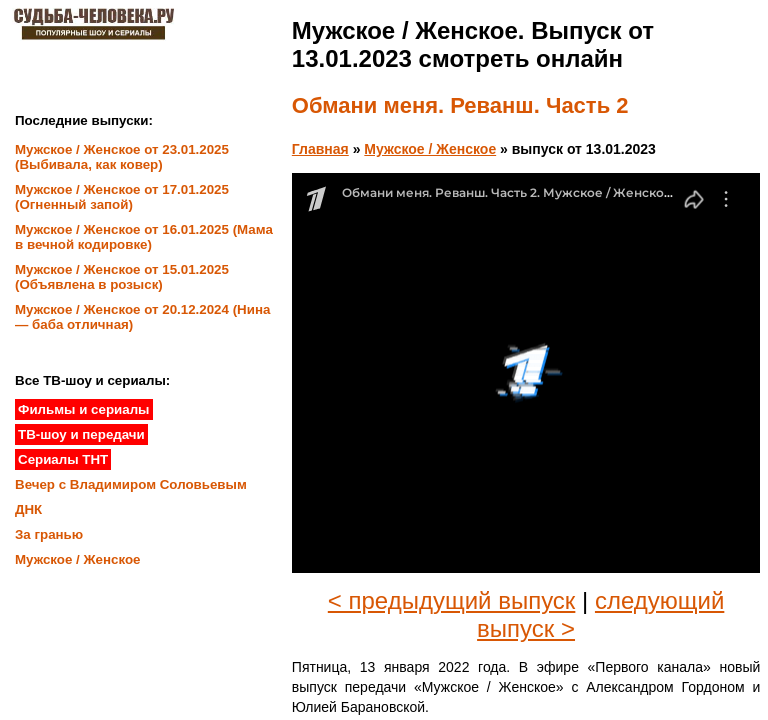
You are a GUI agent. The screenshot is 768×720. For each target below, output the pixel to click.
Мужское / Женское (430, 149)
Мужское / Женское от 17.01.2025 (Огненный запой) (122, 197)
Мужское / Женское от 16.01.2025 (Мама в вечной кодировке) (144, 237)
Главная (320, 149)
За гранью (49, 534)
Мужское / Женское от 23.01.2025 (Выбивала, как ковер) (122, 157)
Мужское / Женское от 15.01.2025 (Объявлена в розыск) (122, 277)
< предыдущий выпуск (452, 600)
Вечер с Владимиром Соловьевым (131, 484)
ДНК (28, 509)
